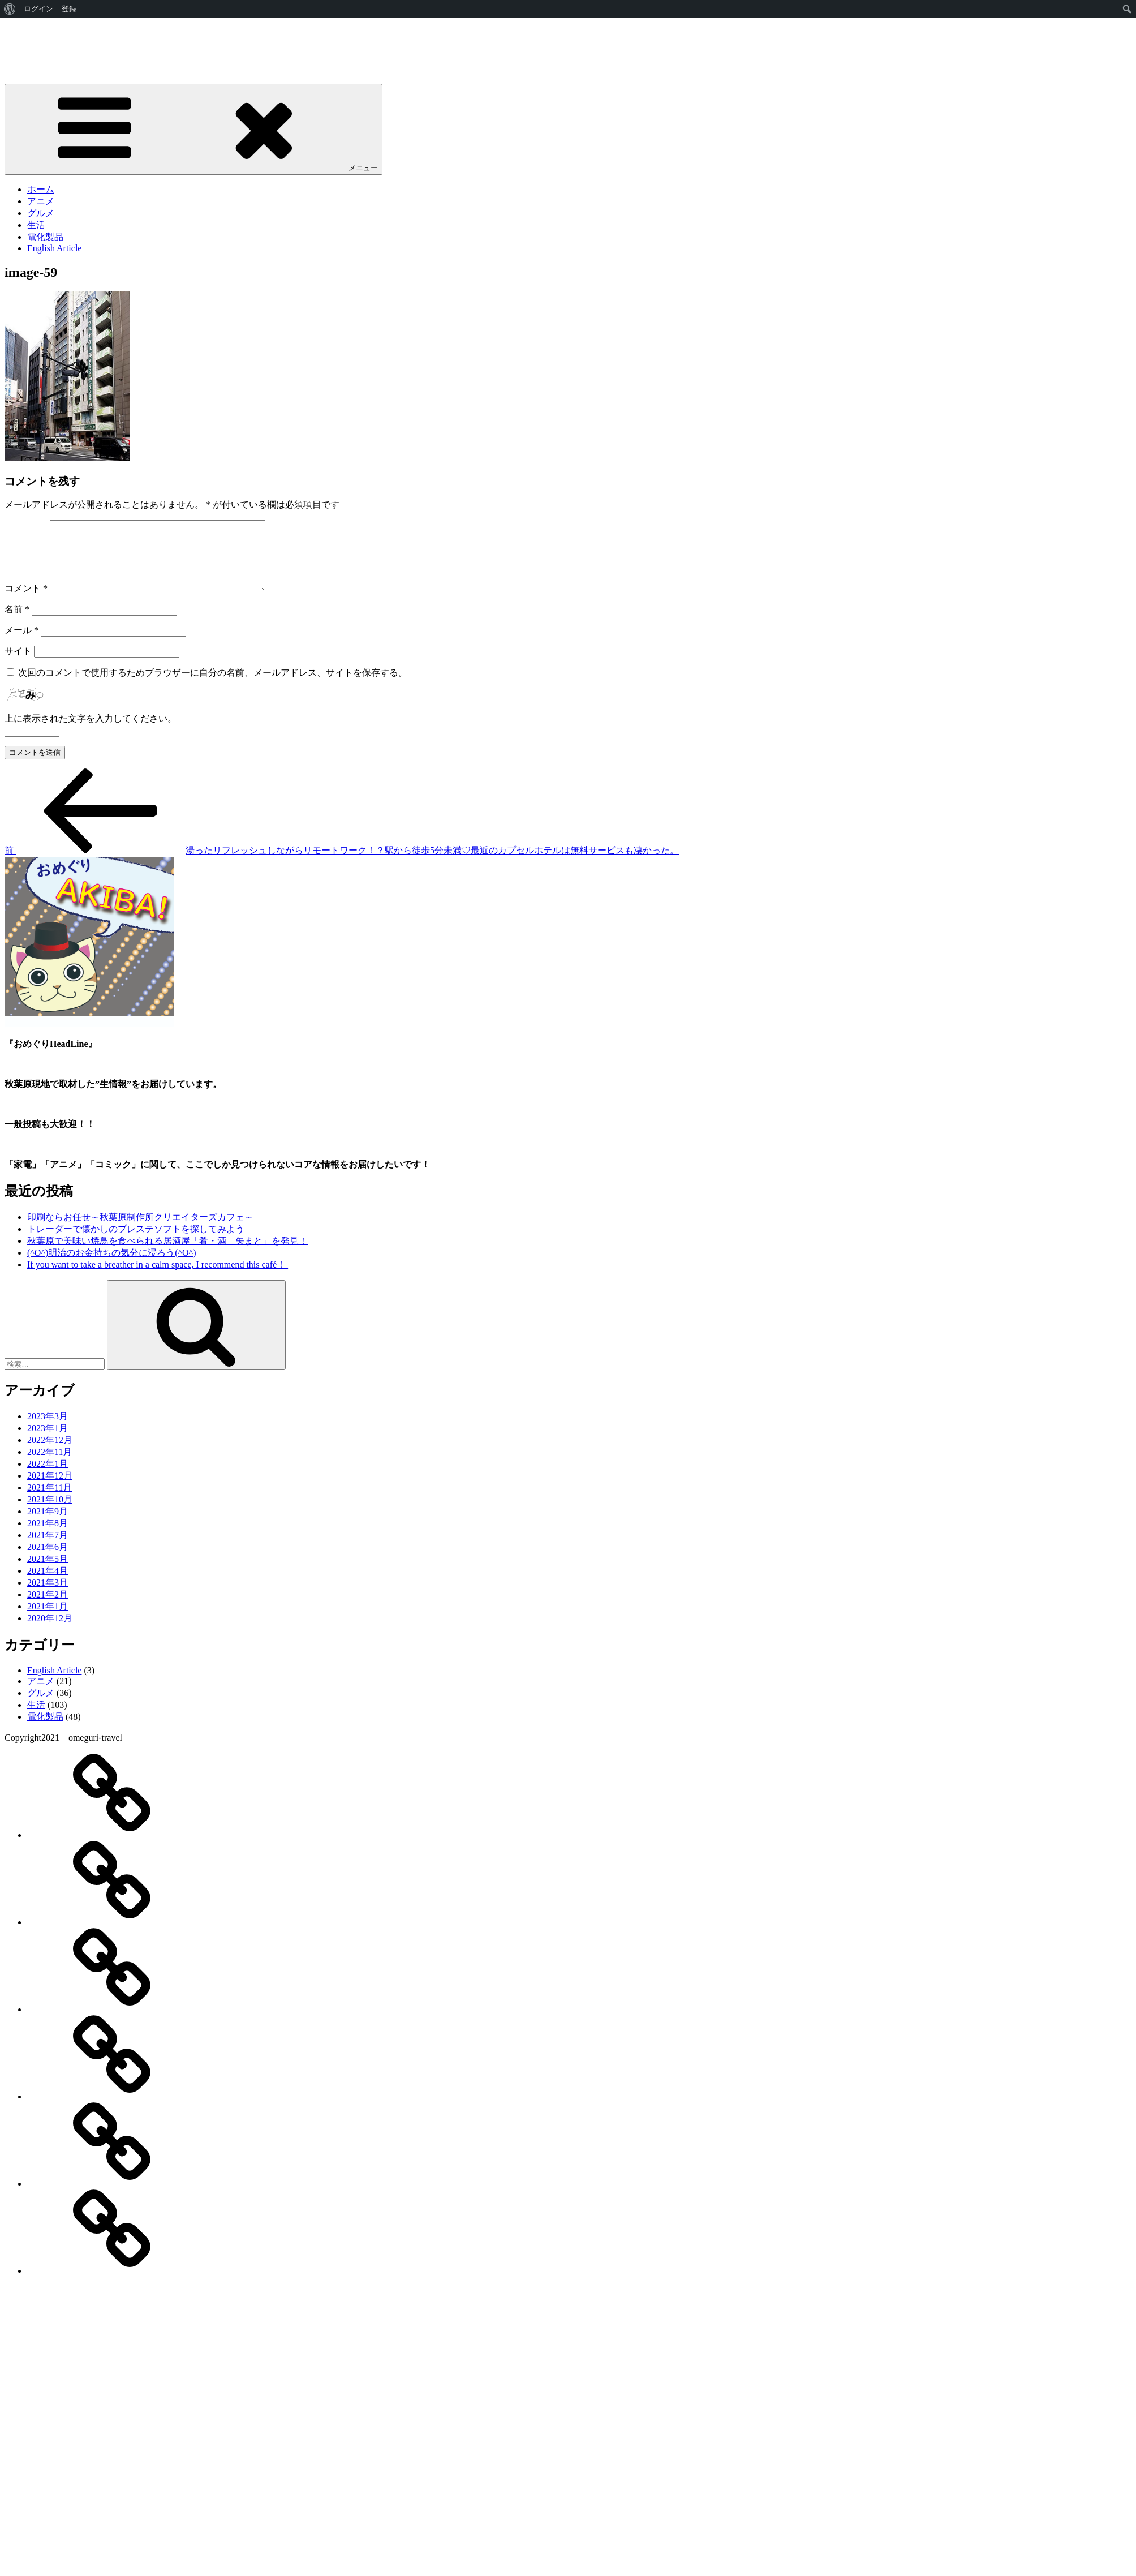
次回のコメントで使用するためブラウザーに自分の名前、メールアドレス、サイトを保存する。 (212, 686)
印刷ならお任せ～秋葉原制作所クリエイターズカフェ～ (141, 1230)
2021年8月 (47, 1537)
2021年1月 (47, 1620)
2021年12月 (49, 1489)
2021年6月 (47, 1560)
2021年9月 (47, 1525)
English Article (54, 248)
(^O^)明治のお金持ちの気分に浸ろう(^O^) (111, 1266)
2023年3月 (47, 1430)
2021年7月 (47, 1548)
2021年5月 (47, 1572)
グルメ (40, 213)
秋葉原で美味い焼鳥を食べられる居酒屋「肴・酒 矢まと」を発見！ (167, 1254)
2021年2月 (47, 1608)
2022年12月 (49, 1453)
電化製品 (45, 237)
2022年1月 (47, 1477)
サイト (18, 664)
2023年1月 (47, 1441)
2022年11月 (49, 1465)
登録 (69, 9)
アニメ (40, 201)
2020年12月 (49, 1632)
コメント (26, 602)
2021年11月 (49, 1501)
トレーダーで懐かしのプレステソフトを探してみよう (137, 1242)
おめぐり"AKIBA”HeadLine (59, 47)
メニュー (193, 128)
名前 (17, 623)
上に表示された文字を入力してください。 (91, 732)
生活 (36, 225)
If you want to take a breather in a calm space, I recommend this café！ (157, 1278)
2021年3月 (47, 1596)
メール (21, 644)
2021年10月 (49, 1513)
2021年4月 (47, 1584)
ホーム (40, 189)
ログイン (38, 9)
